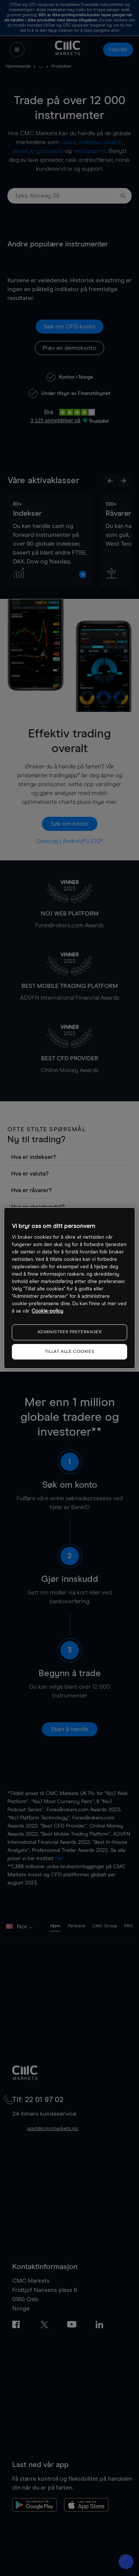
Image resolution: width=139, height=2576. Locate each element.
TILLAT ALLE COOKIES (69, 1352)
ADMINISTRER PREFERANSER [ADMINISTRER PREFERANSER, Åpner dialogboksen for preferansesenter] (69, 1332)
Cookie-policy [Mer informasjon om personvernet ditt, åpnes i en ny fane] (47, 1311)
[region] (69, 1288)
